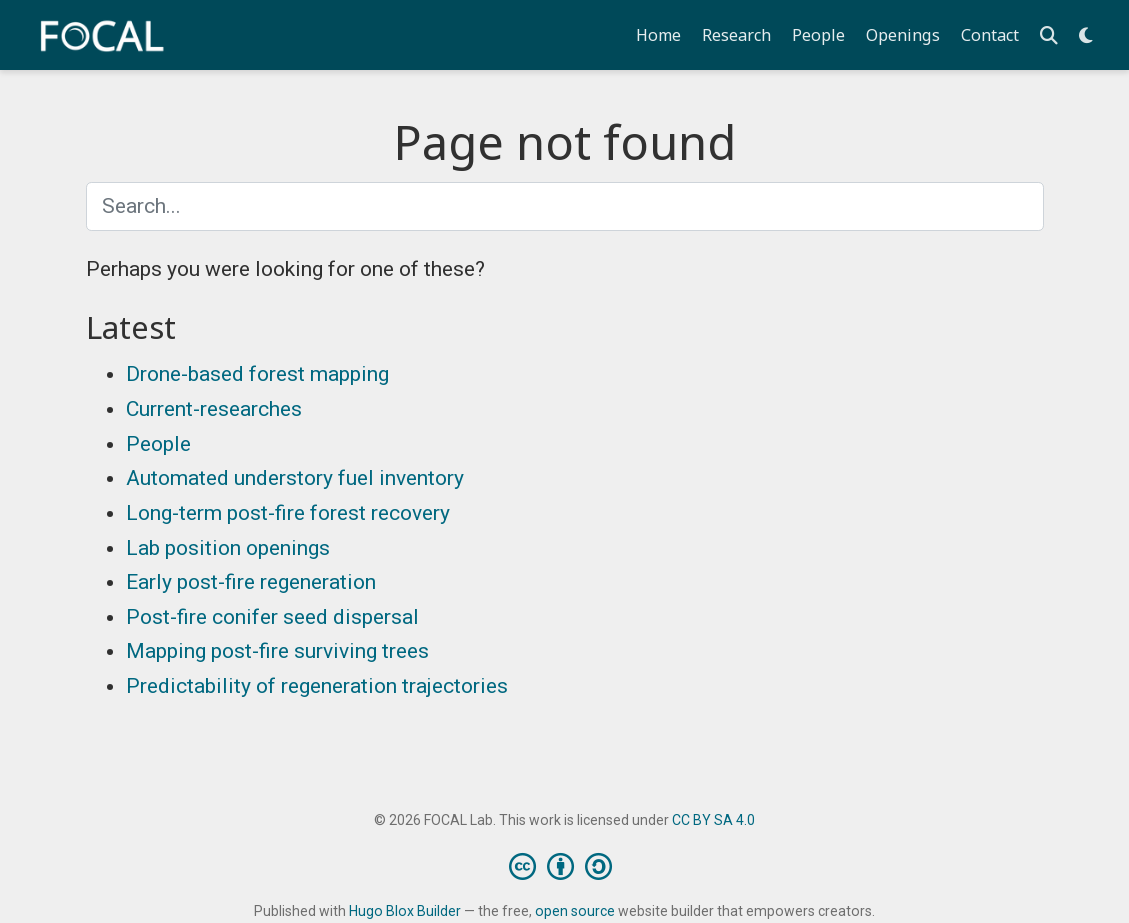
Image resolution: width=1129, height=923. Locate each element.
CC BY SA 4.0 (713, 820)
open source (575, 911)
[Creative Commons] (564, 866)
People (158, 444)
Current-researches (214, 409)
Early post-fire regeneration (251, 582)
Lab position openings (228, 548)
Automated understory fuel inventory (295, 478)
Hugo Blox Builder (405, 911)
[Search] (1049, 35)
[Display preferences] (1086, 35)
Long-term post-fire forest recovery (288, 513)
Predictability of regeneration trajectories (317, 686)
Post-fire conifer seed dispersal (272, 617)
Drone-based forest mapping (257, 374)
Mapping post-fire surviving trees (277, 651)
